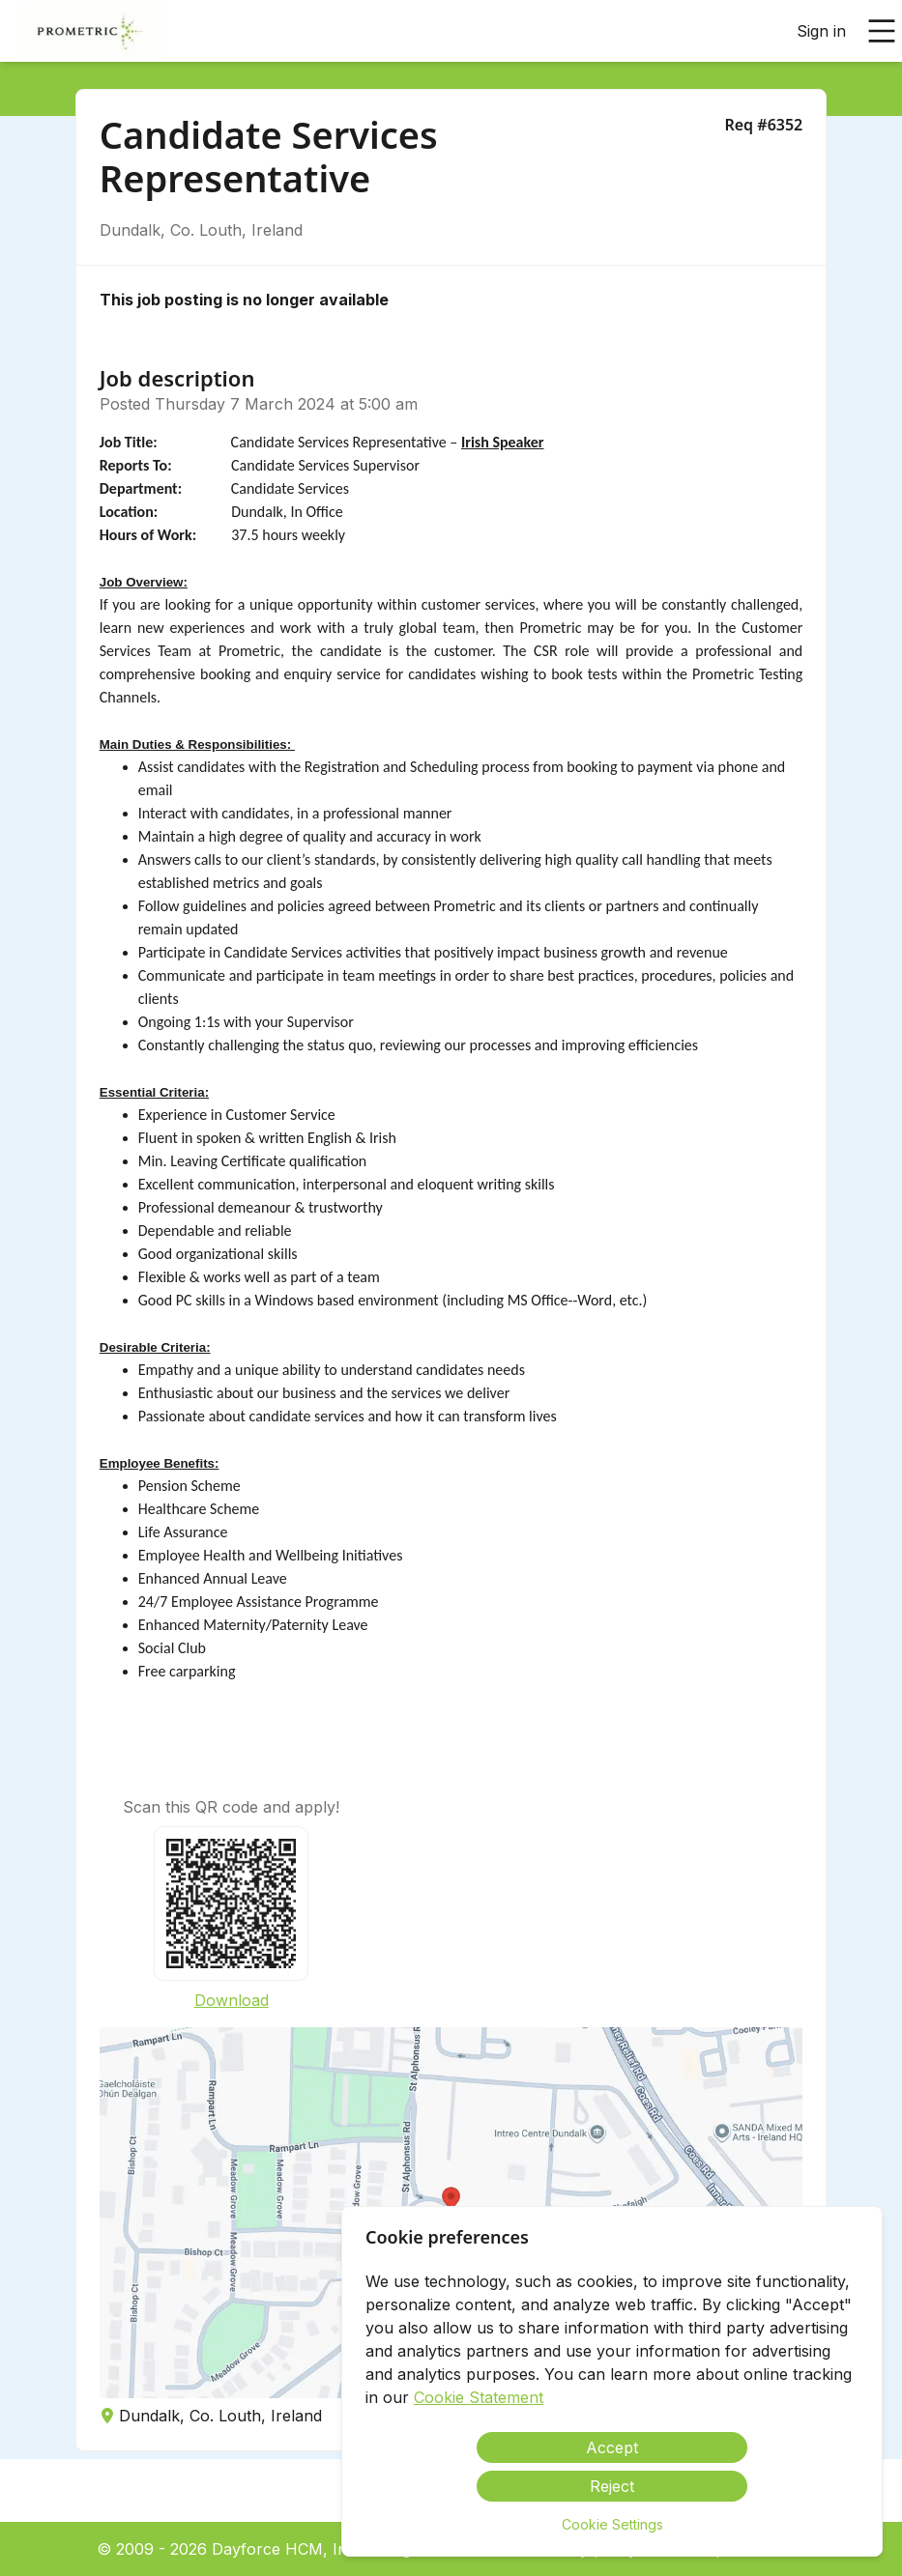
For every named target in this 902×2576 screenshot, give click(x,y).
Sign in (821, 31)
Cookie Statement (478, 2397)
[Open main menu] (881, 31)
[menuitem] (89, 32)
